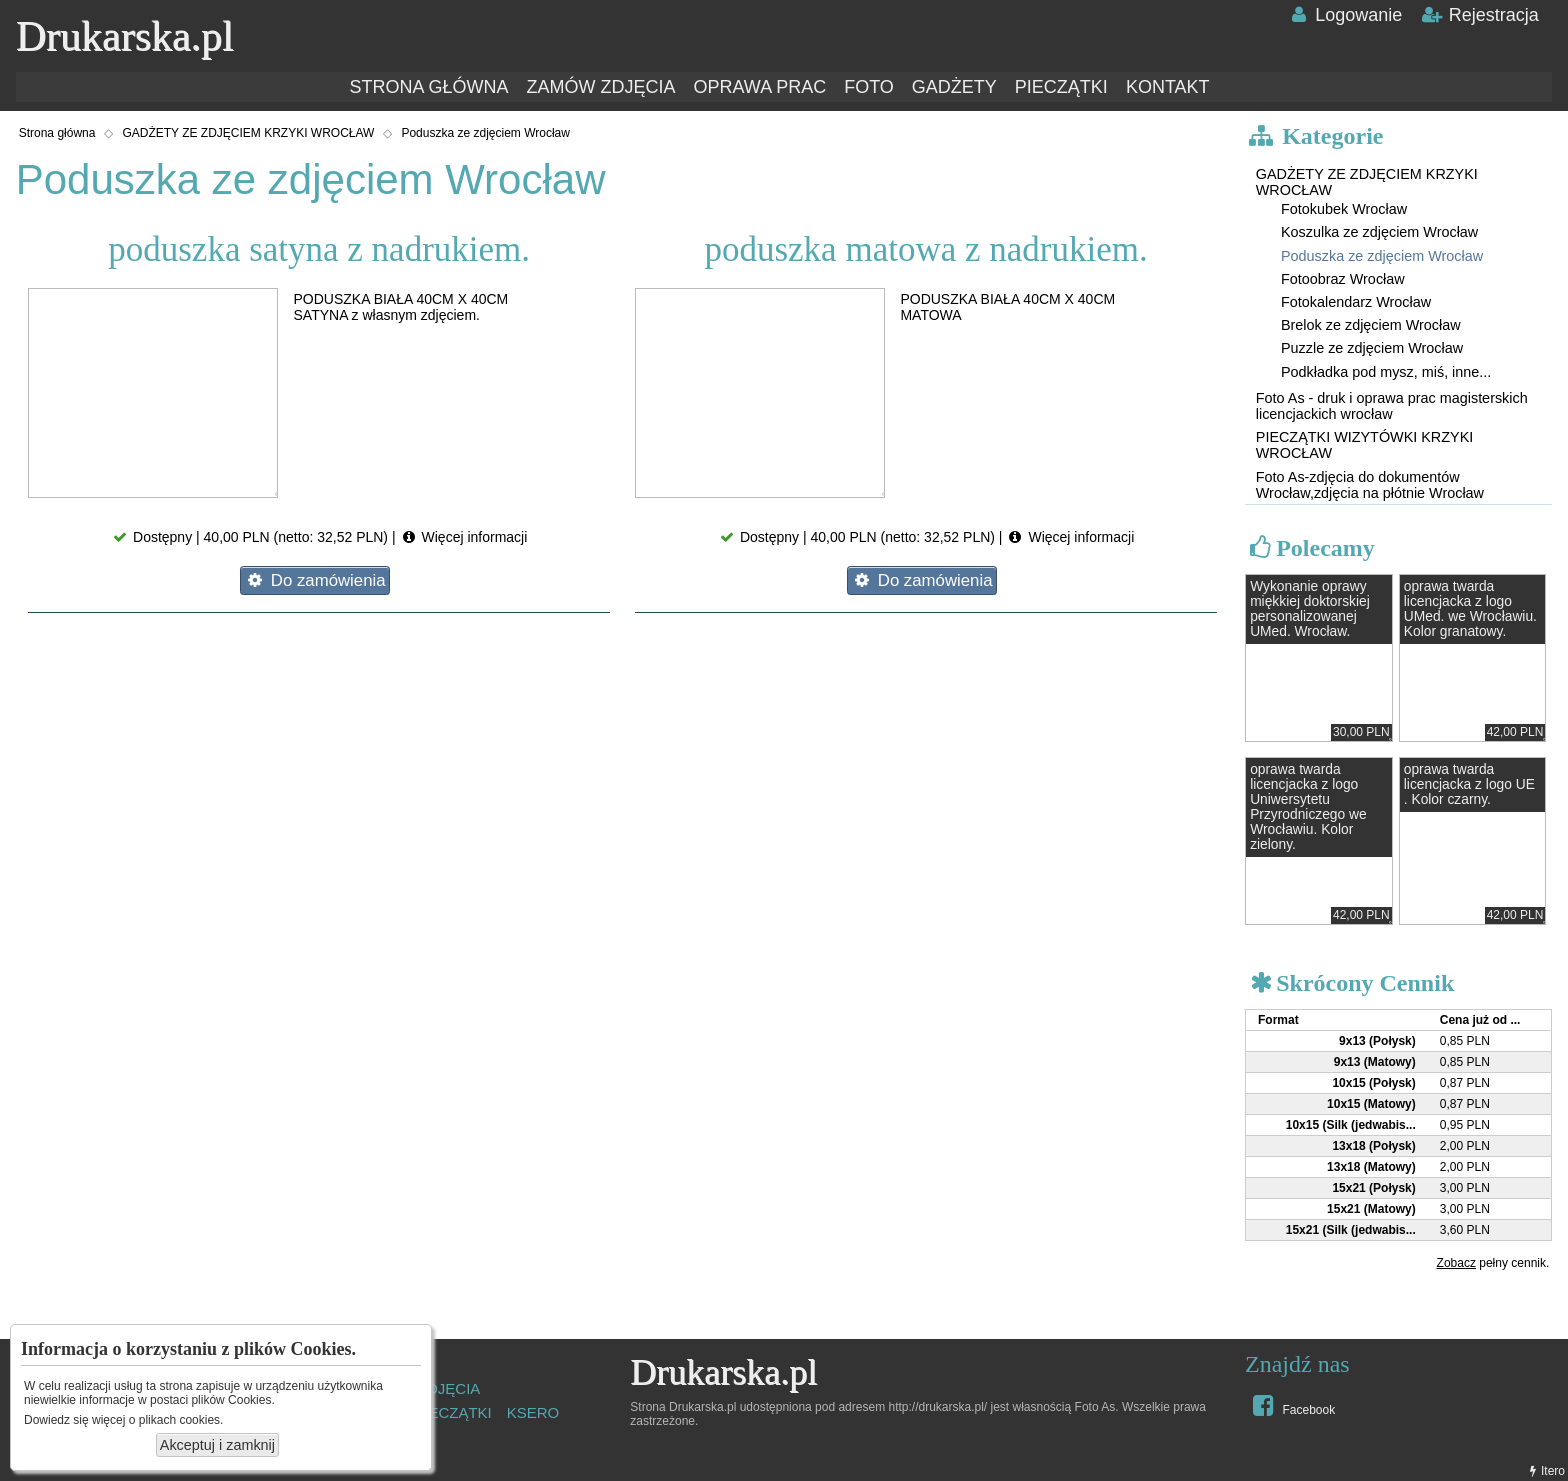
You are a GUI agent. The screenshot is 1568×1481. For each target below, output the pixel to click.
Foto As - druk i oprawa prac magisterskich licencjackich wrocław (1392, 406)
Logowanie (1344, 15)
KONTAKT (1168, 87)
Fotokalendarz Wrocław (1356, 302)
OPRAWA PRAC (759, 87)
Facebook (1291, 1405)
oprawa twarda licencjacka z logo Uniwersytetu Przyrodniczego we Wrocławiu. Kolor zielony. (1308, 807)
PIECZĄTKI (1061, 87)
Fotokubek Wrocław (1344, 209)
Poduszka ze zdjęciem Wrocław (485, 133)
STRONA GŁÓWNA (428, 87)
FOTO (869, 87)
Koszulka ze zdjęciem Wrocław (1379, 232)
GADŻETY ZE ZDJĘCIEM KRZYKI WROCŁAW (248, 133)
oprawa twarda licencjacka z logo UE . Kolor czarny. (1469, 784)
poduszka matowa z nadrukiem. (925, 249)
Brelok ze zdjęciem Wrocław (1371, 325)
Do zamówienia (314, 580)
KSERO (533, 1412)
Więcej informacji (463, 537)
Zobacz (1456, 1263)
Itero (1545, 1471)
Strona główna (57, 133)
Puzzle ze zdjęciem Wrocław (1372, 348)
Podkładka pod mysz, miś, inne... (1386, 372)
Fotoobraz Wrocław (1343, 279)
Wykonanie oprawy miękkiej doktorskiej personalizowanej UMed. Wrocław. (1310, 609)
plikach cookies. (181, 1420)
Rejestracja (1479, 15)
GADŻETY (954, 87)
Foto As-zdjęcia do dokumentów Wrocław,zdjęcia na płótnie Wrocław (1370, 485)
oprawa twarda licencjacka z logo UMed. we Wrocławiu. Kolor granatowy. (1470, 609)
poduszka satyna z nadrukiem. (319, 249)
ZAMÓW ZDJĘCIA (600, 87)
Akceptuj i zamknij (217, 1445)
